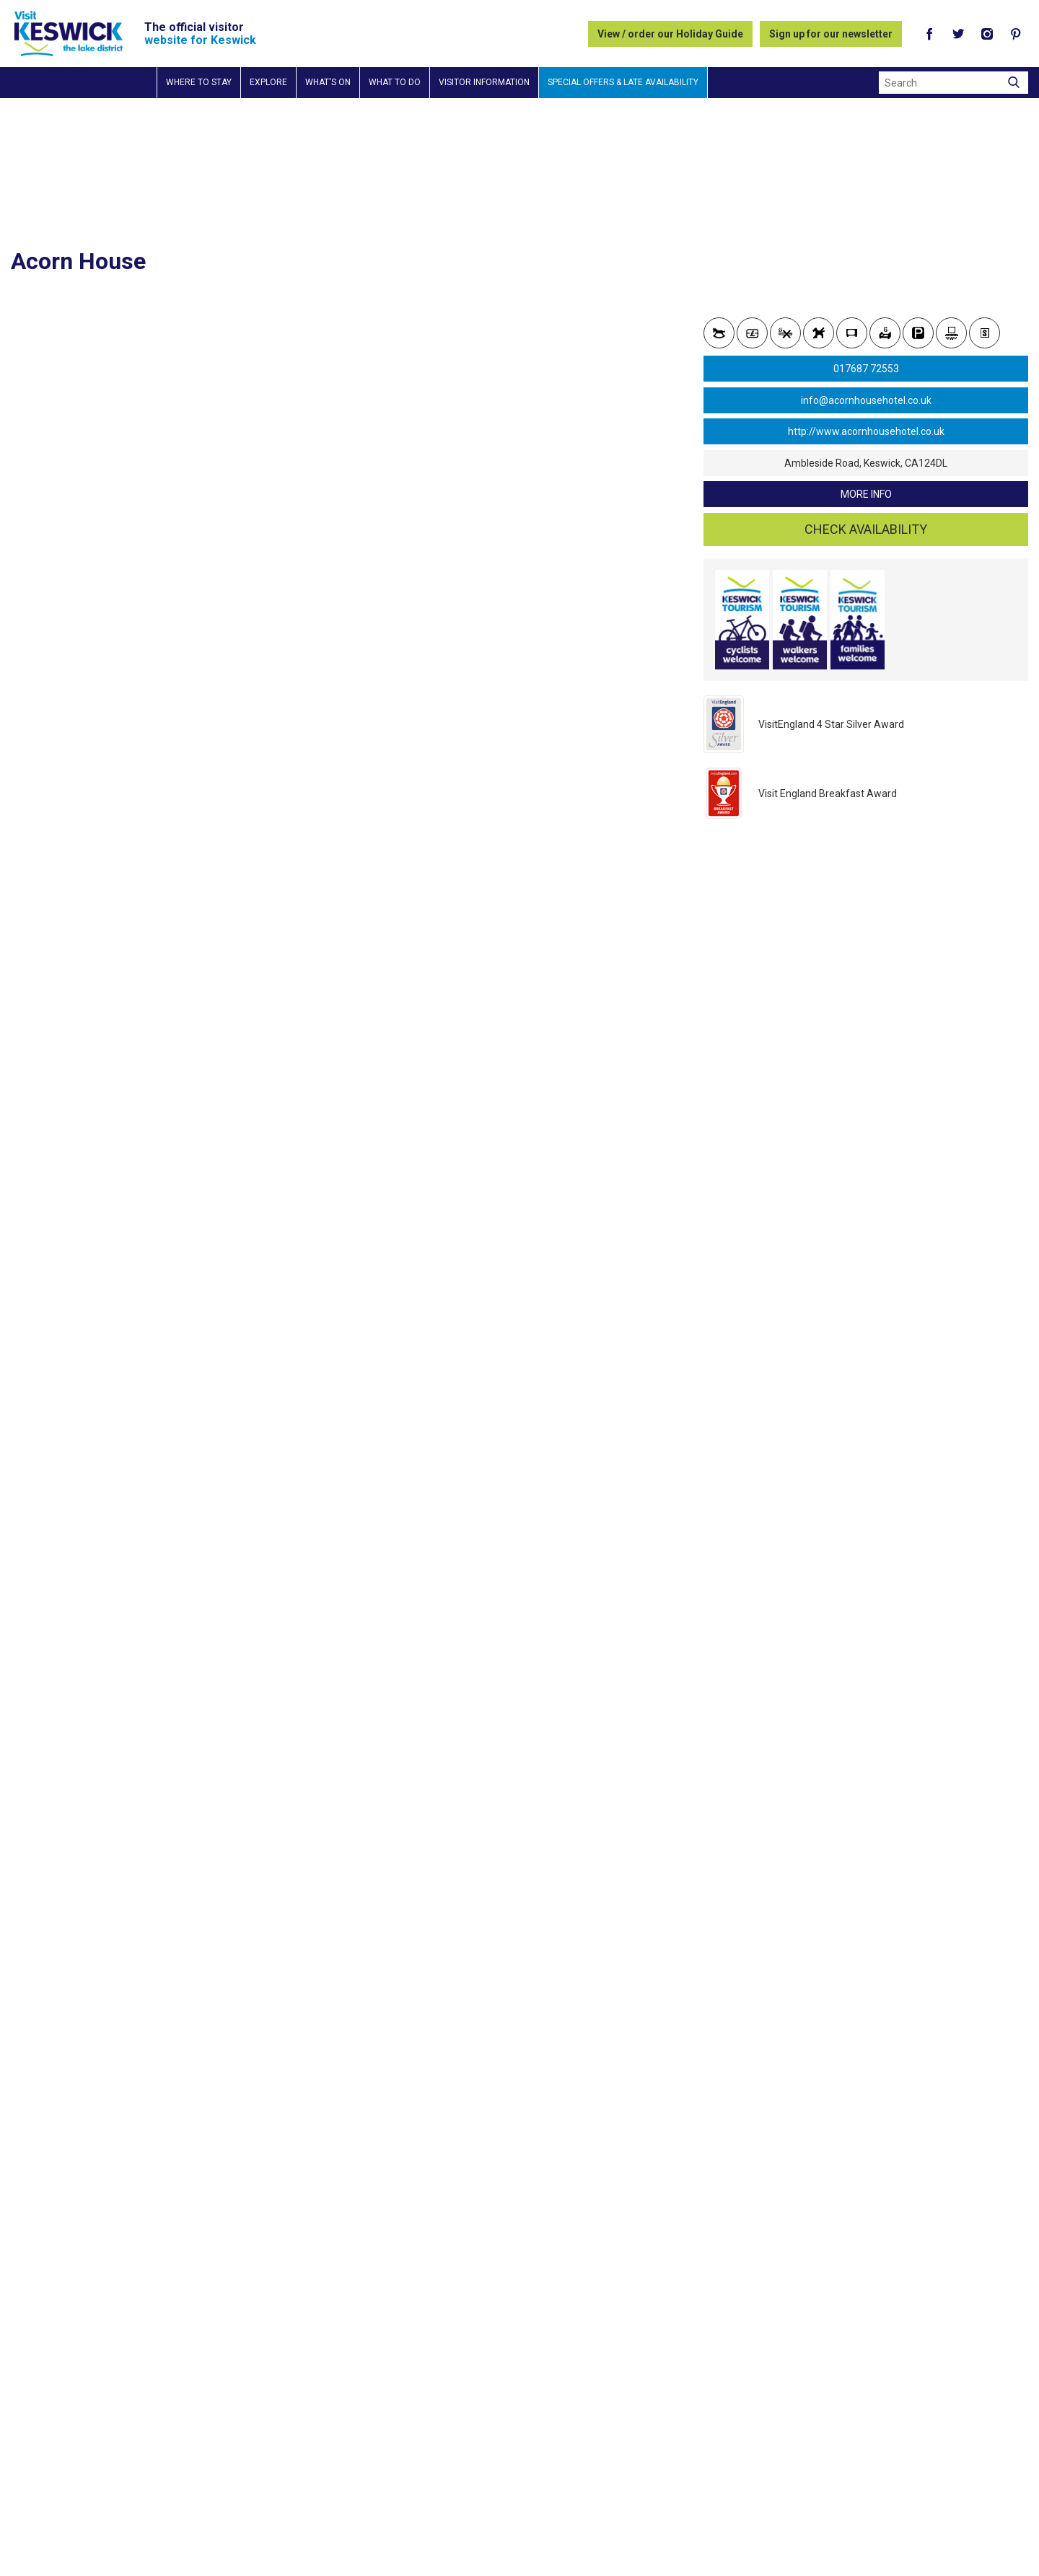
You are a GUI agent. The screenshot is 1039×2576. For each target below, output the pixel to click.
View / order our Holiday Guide (670, 34)
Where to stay (199, 82)
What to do (395, 82)
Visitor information (484, 82)
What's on (328, 82)
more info (866, 494)
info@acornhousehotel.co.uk (866, 400)
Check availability (866, 529)
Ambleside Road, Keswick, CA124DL (865, 463)
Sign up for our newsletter (831, 34)
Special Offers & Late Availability (623, 82)
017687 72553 (866, 368)
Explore (268, 82)
